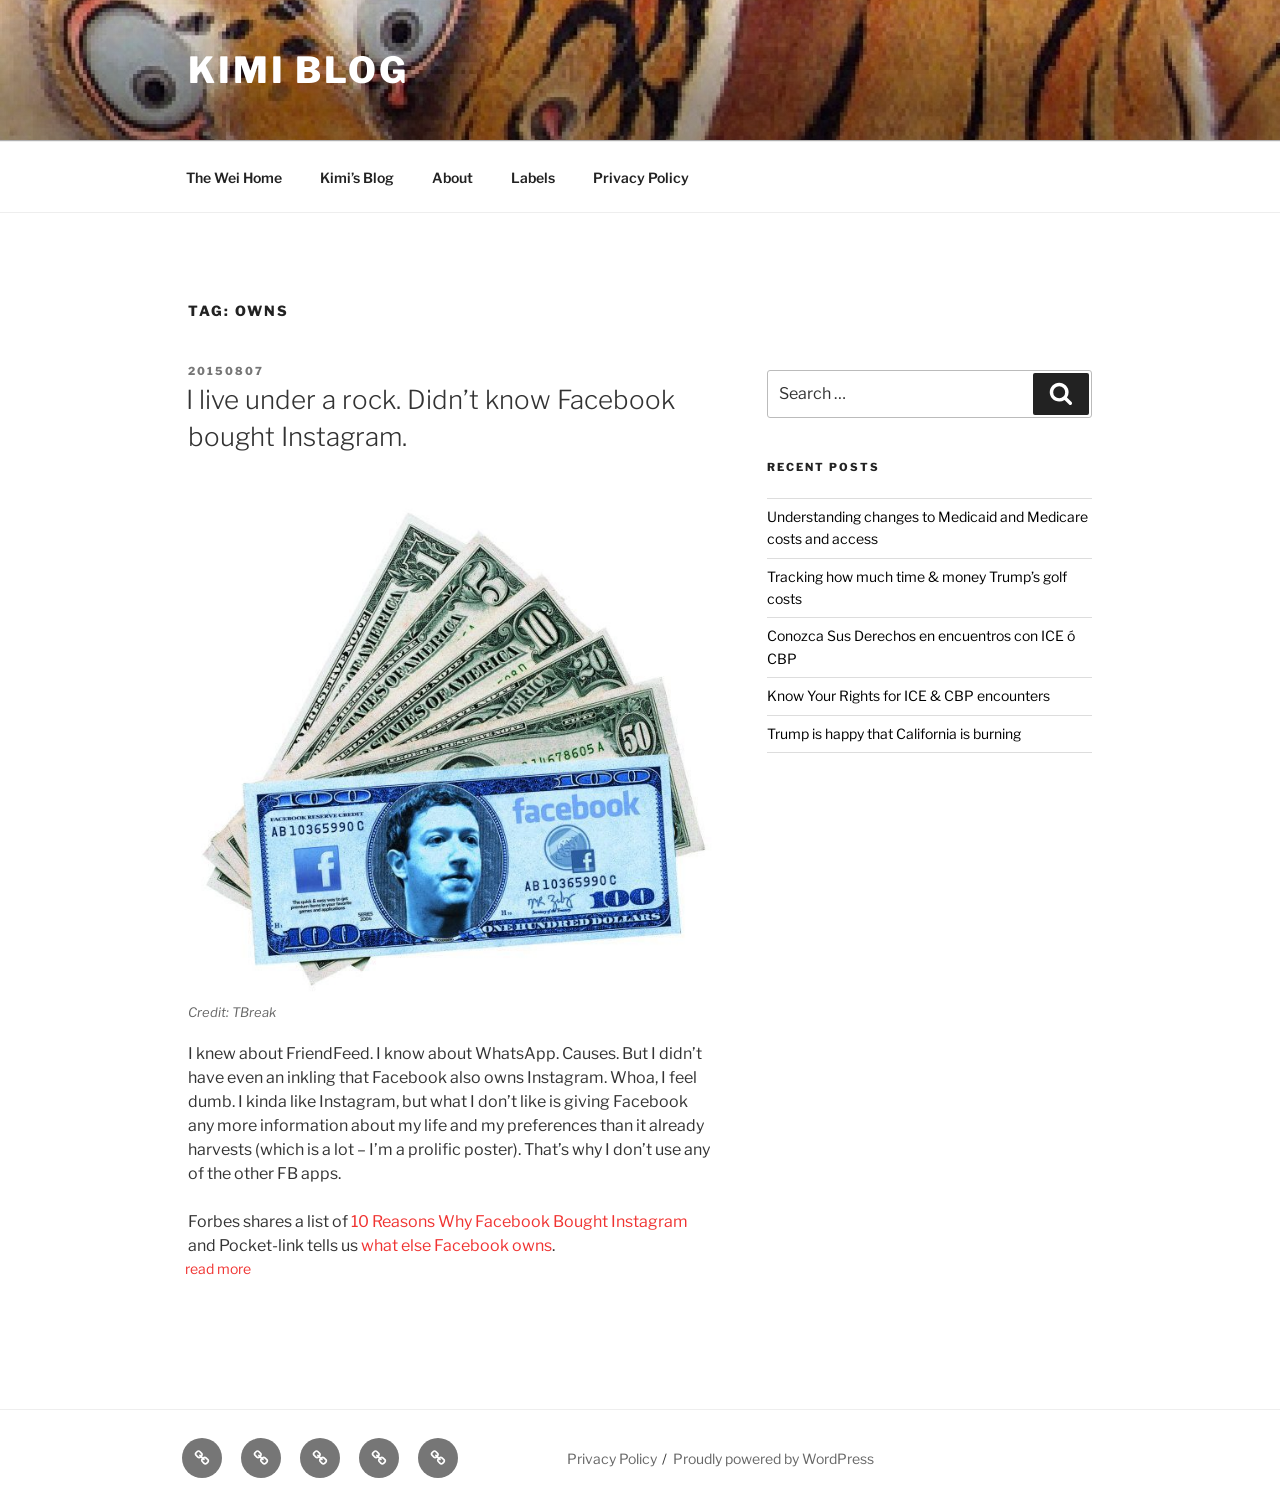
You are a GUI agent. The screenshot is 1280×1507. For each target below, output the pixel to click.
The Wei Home (234, 177)
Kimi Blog (298, 70)
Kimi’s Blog (357, 177)
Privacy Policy (641, 177)
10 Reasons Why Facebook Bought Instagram (519, 1221)
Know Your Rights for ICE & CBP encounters (908, 695)
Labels (533, 177)
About (452, 177)
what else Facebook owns (456, 1245)
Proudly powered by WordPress (773, 1458)
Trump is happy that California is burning (894, 733)
